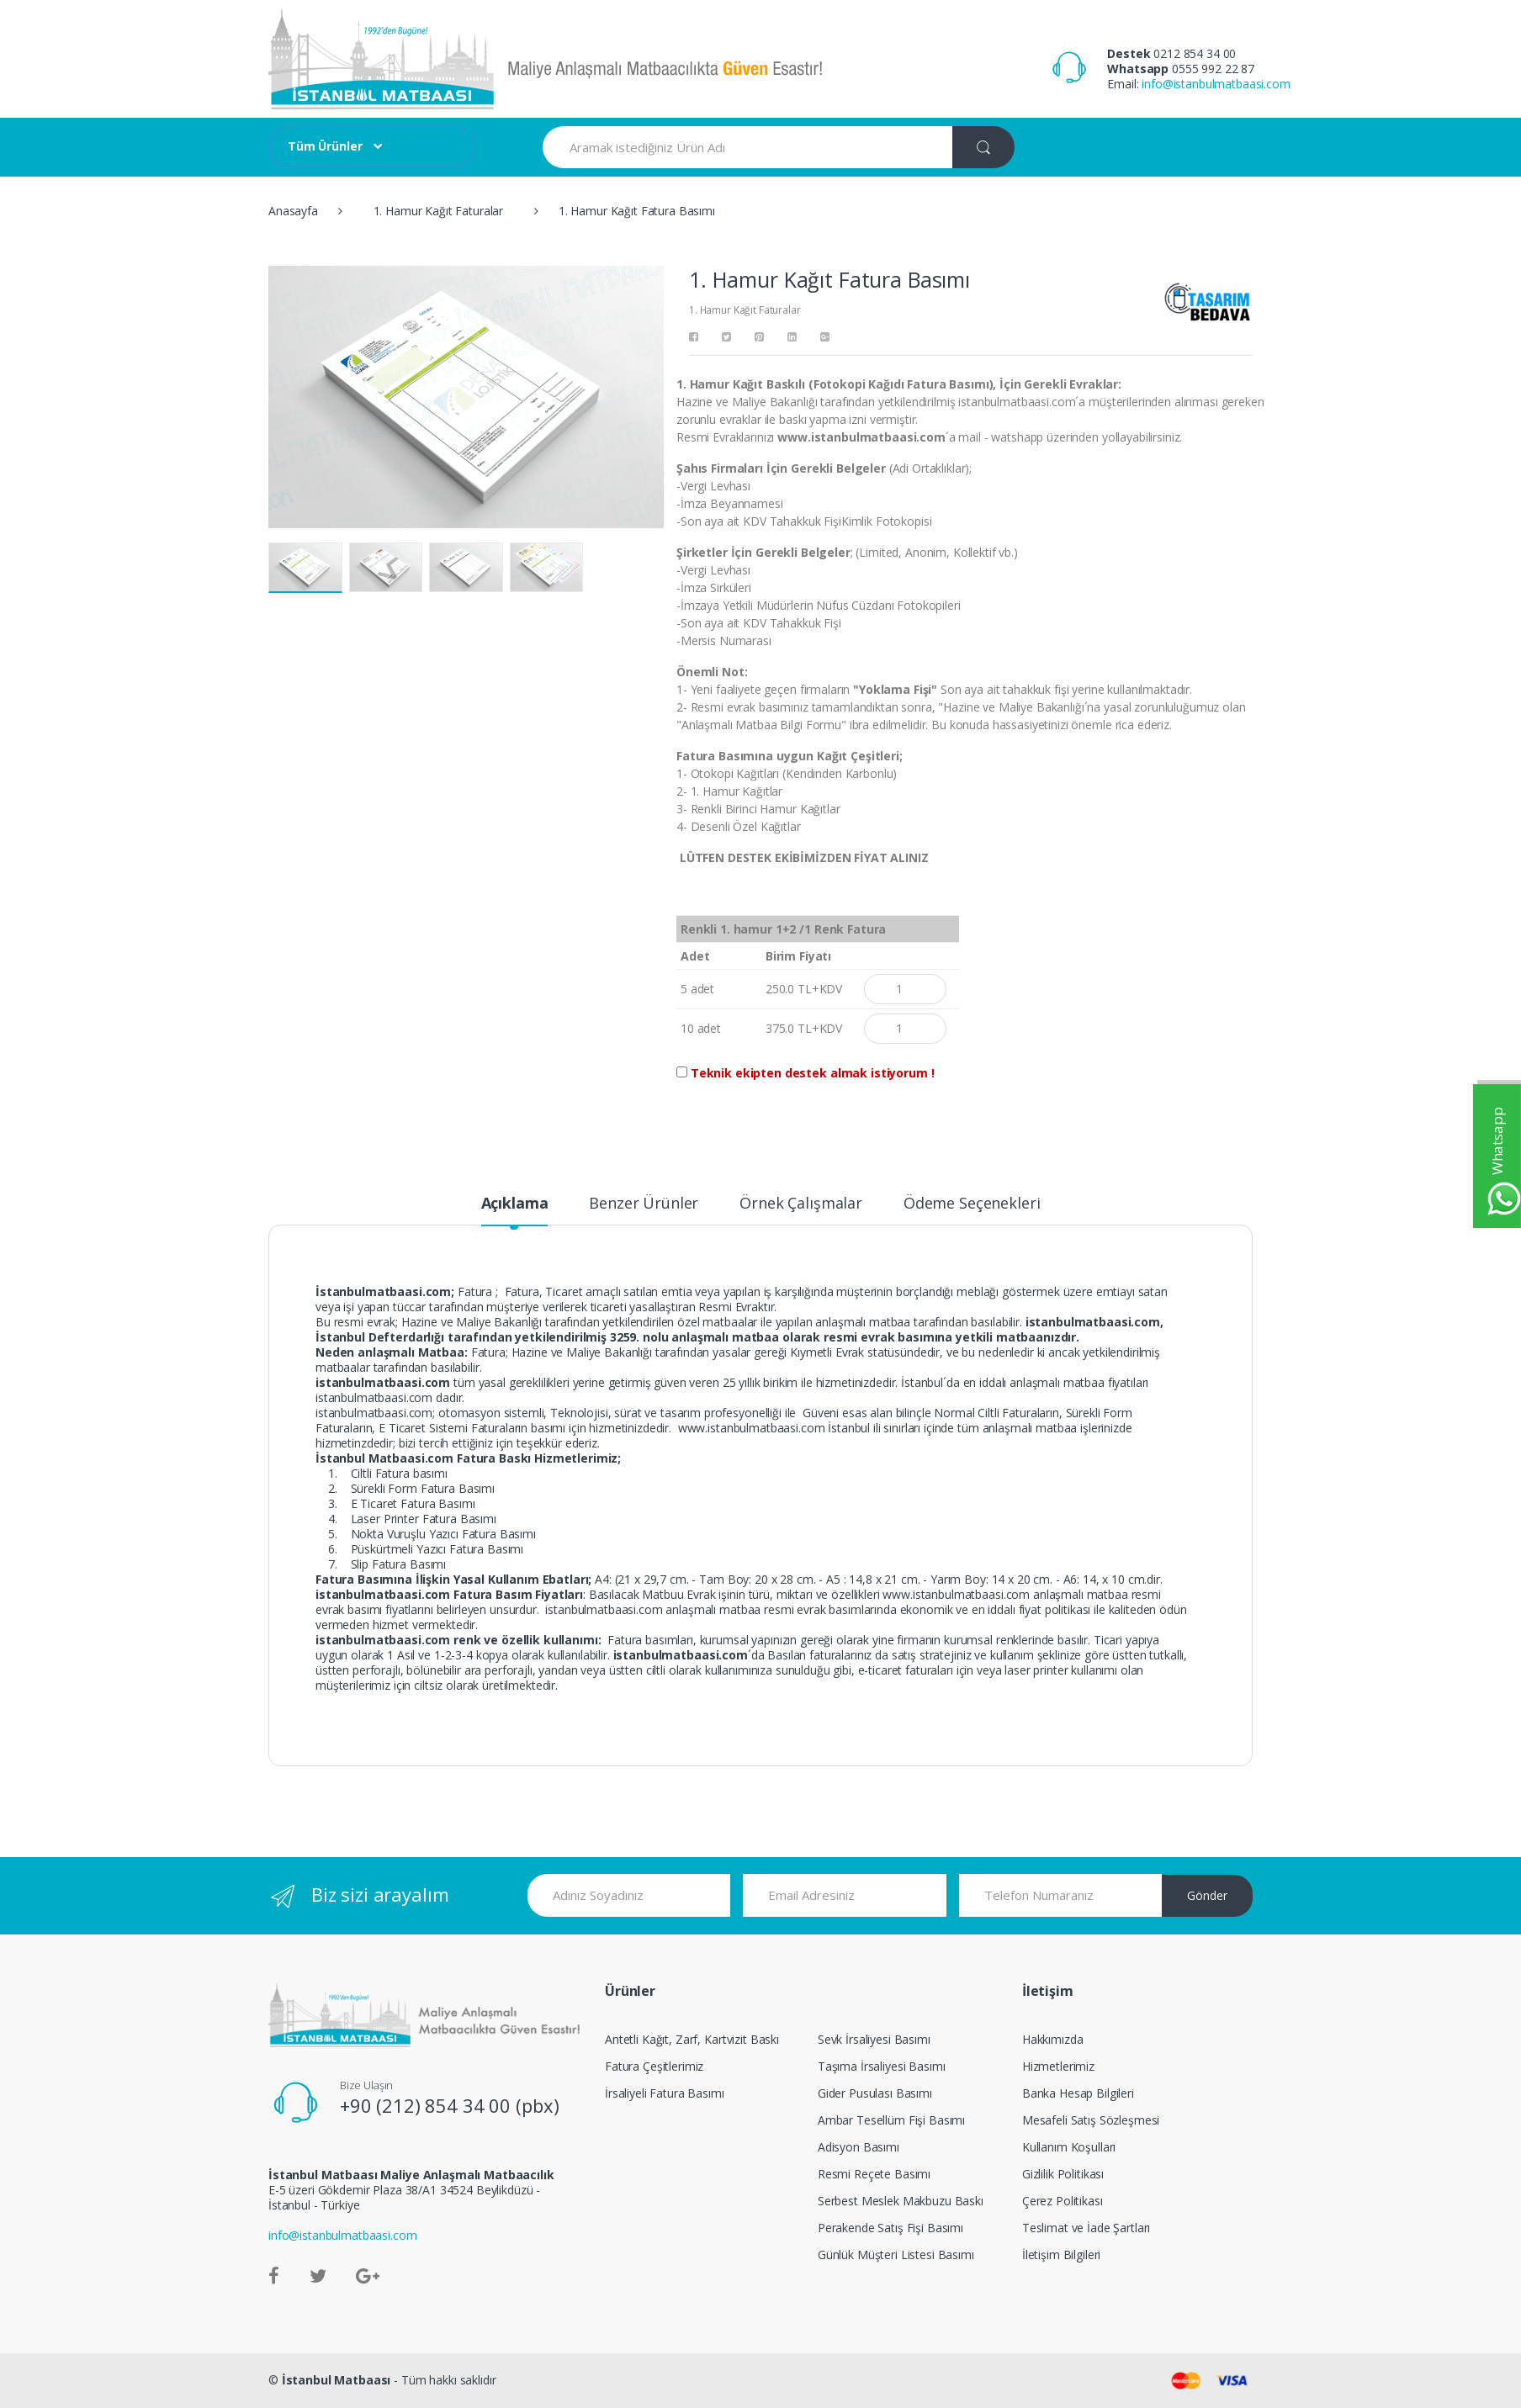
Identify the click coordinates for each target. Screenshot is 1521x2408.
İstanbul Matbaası (336, 2380)
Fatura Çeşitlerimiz (654, 2066)
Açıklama (515, 1204)
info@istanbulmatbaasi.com (1216, 84)
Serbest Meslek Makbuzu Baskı (900, 2201)
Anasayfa (293, 211)
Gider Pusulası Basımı (875, 2093)
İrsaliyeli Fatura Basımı (664, 2093)
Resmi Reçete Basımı (874, 2174)
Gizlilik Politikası (1063, 2174)
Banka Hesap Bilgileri (1078, 2093)
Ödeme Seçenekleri (972, 1204)
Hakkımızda (1053, 2039)
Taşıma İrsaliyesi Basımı (882, 2066)
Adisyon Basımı (858, 2147)
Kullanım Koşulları (1069, 2147)
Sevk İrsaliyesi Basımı (874, 2039)
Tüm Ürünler (325, 146)
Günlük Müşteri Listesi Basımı (896, 2254)
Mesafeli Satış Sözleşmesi (1091, 2120)
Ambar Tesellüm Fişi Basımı (891, 2120)
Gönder (1207, 1895)
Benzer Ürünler (643, 1204)
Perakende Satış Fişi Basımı (890, 2228)
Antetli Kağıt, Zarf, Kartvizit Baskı (692, 2039)
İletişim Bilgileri (1061, 2254)
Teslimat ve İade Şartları (1086, 2228)
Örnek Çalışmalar (800, 1204)
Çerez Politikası (1062, 2201)
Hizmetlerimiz (1058, 2066)
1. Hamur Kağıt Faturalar (439, 211)
